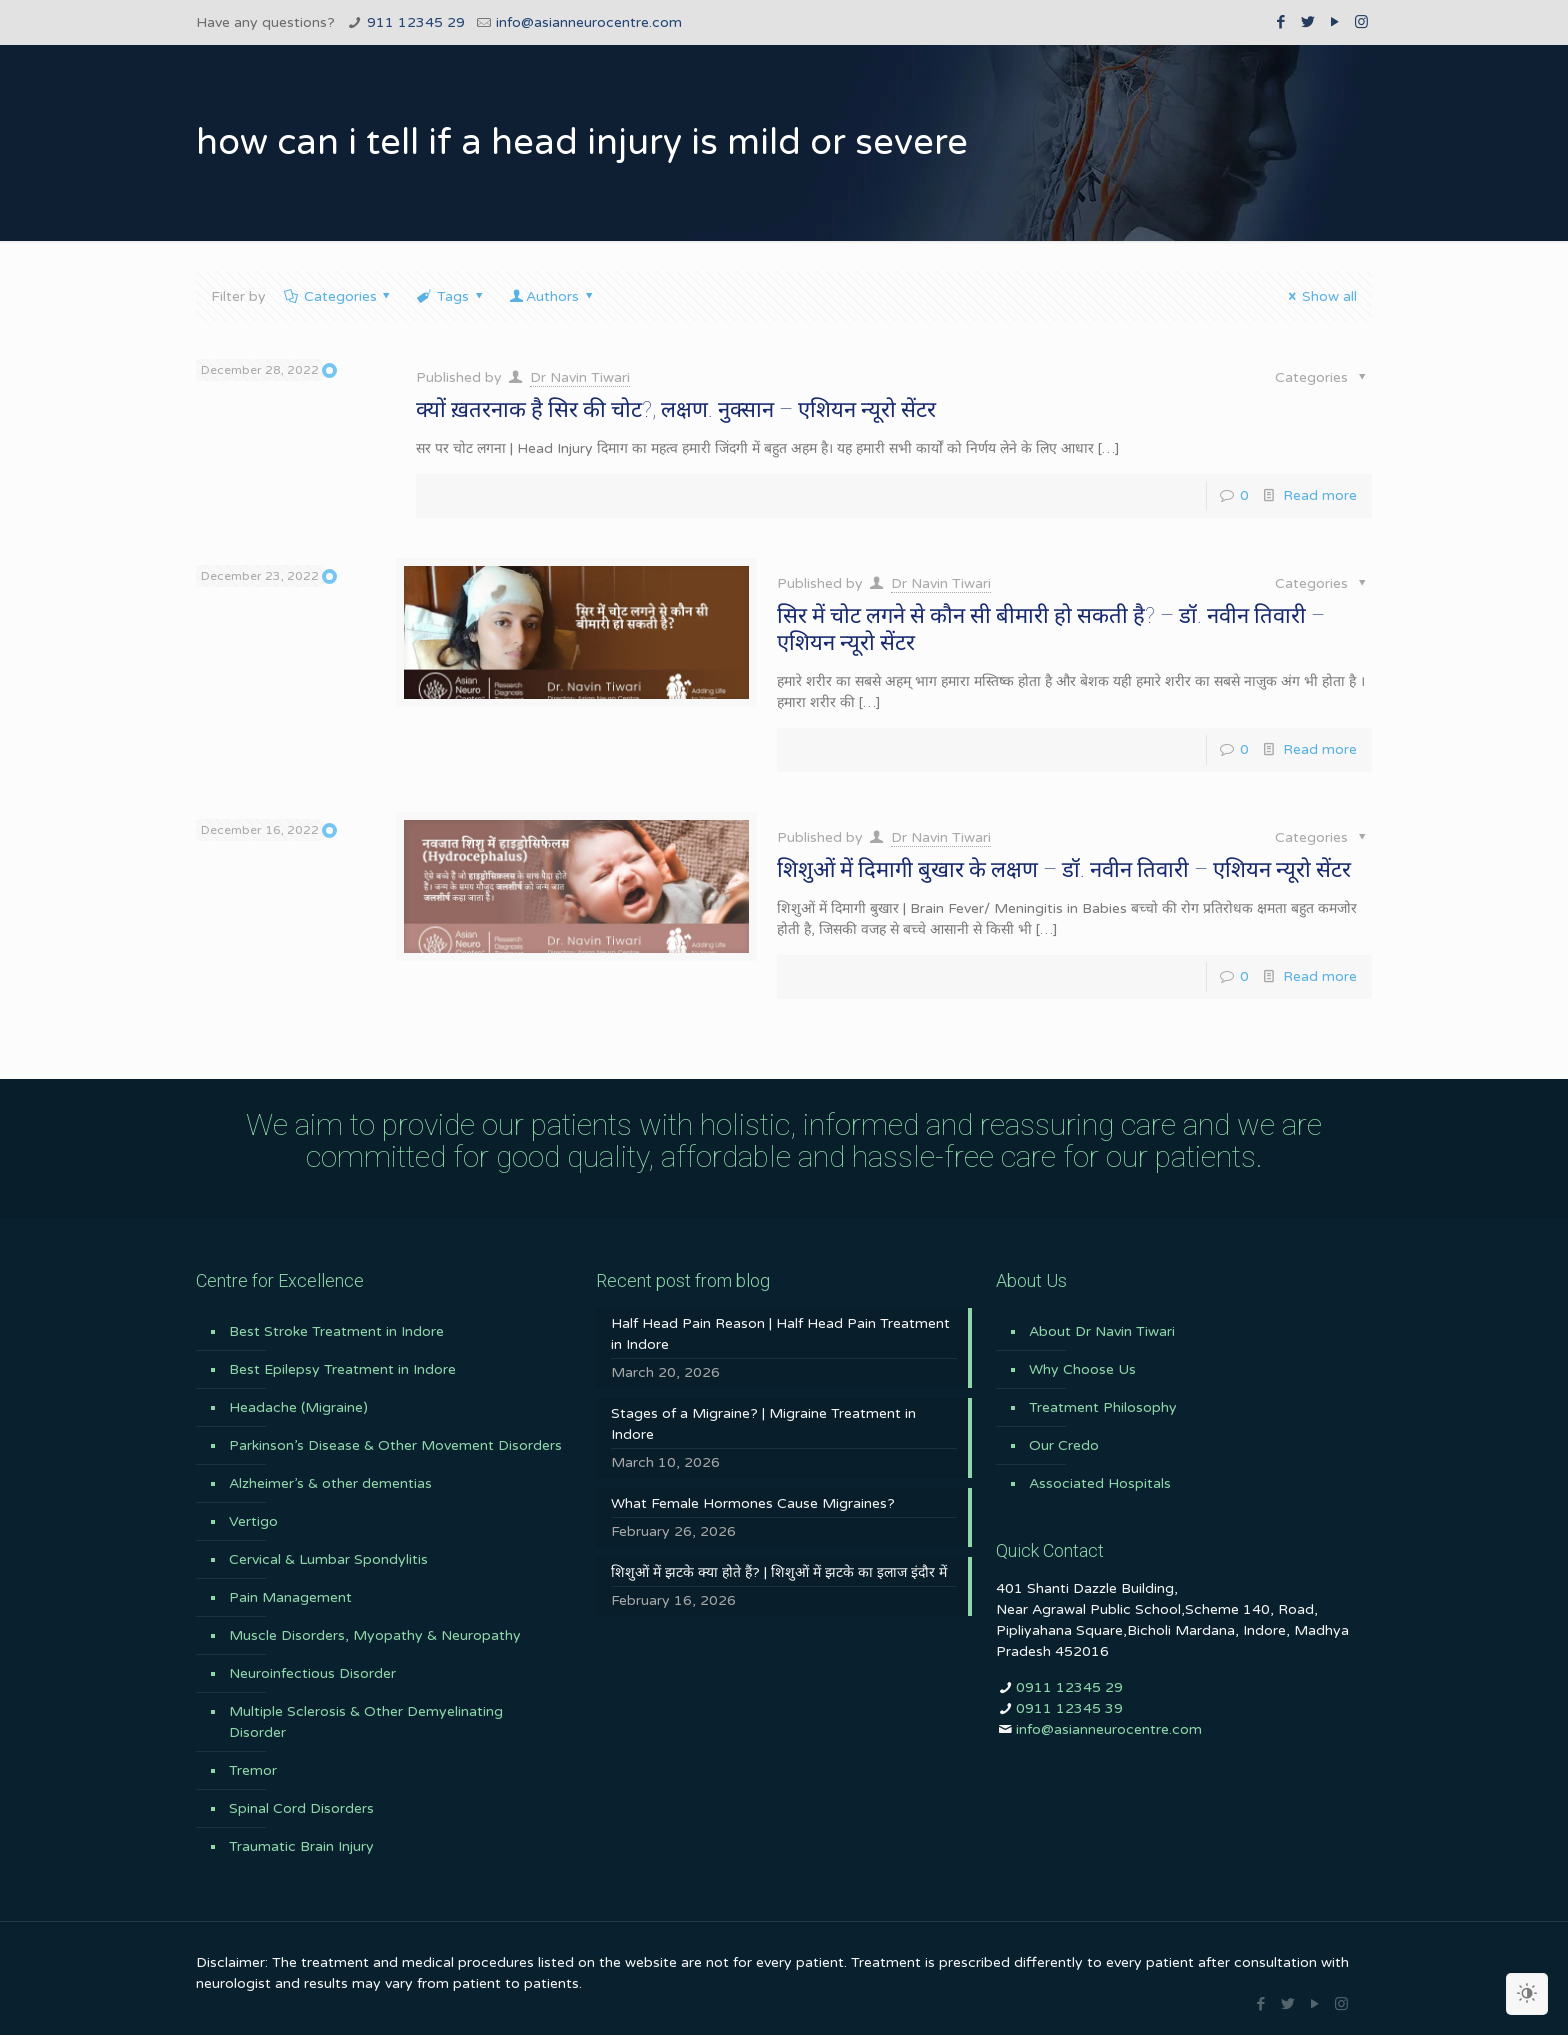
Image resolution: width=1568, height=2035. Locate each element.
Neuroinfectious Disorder (312, 1673)
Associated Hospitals (1100, 1483)
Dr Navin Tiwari (580, 377)
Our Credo (1064, 1445)
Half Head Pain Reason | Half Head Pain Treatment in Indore (780, 1334)
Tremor (253, 1770)
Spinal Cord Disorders (301, 1808)
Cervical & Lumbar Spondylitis (328, 1559)
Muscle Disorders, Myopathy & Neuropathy (375, 1635)
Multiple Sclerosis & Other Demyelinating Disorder (366, 1722)
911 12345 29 (416, 22)
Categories (338, 296)
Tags (451, 296)
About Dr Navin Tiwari (1102, 1331)
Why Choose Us (1082, 1369)
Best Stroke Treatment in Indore (336, 1331)
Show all (1319, 296)
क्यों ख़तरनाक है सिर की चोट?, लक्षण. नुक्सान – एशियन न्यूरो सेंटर (676, 409)
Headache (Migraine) (298, 1407)
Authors (552, 296)
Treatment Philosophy (1103, 1407)
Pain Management (290, 1597)
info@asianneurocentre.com (589, 22)
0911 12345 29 (1069, 1687)
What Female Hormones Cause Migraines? (753, 1503)
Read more (1320, 495)
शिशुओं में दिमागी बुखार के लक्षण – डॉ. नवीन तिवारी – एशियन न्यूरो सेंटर (1064, 869)
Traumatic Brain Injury (301, 1846)
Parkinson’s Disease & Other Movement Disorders (395, 1445)
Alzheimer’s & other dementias (330, 1483)
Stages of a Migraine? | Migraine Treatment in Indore (763, 1424)
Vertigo (253, 1521)
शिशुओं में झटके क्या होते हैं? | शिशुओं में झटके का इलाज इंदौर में (779, 1572)
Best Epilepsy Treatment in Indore (342, 1369)
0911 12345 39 (1069, 1708)
